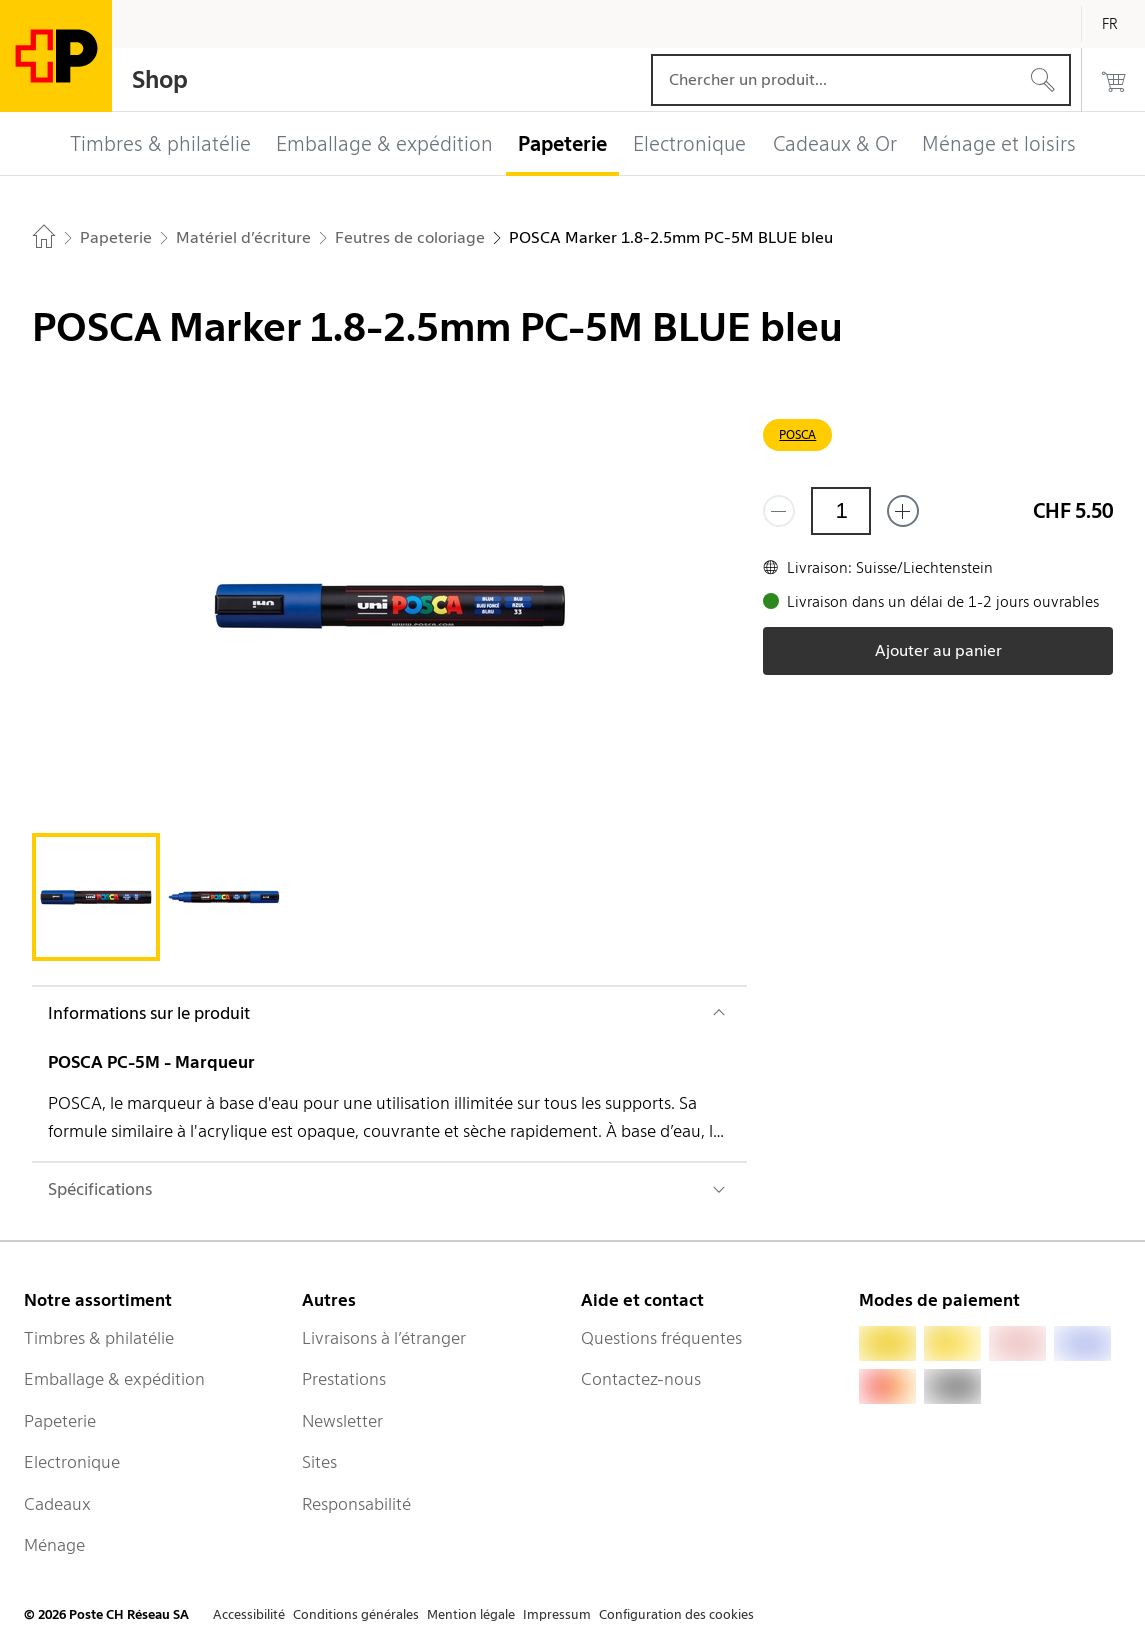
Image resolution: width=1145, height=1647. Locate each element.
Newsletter (342, 1421)
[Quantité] (841, 511)
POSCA (797, 434)
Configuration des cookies (676, 1614)
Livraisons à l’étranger (384, 1338)
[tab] (96, 897)
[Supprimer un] (779, 511)
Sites (319, 1462)
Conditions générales (356, 1614)
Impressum (557, 1614)
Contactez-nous (641, 1379)
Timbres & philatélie (99, 1338)
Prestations (344, 1379)
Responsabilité (356, 1504)
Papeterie (60, 1421)
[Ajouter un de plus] (903, 511)
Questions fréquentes (661, 1338)
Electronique (72, 1462)
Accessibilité (249, 1614)
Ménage (54, 1545)
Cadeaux (57, 1504)
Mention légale (471, 1614)
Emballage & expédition (114, 1379)
